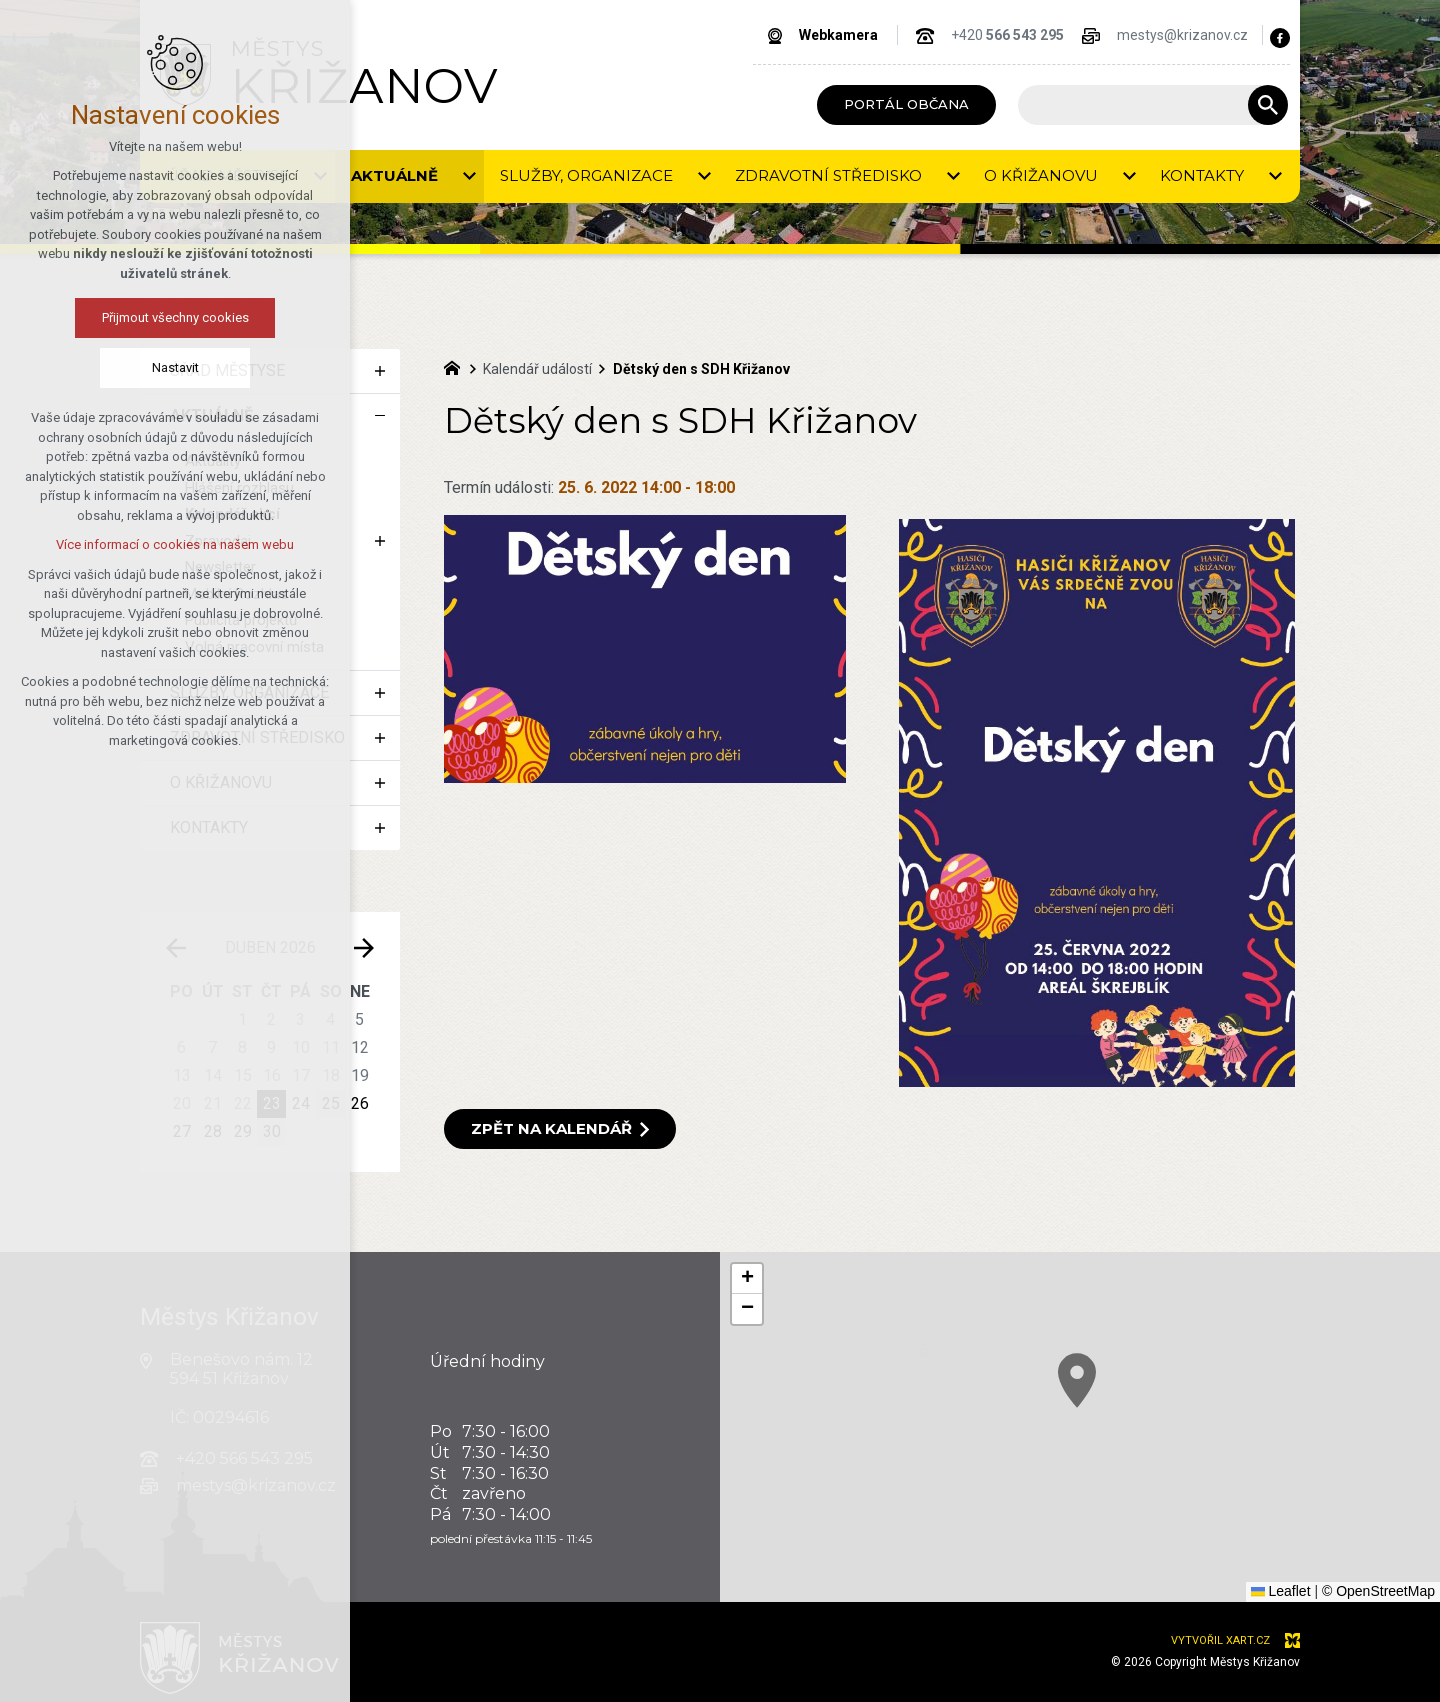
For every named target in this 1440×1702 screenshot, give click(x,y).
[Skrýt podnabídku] (380, 416)
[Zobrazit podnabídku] (380, 371)
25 (331, 1103)
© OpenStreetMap (1378, 1591)
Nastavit (104, 367)
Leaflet (1281, 1591)
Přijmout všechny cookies (104, 317)
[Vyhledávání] (1268, 105)
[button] (1173, 1439)
